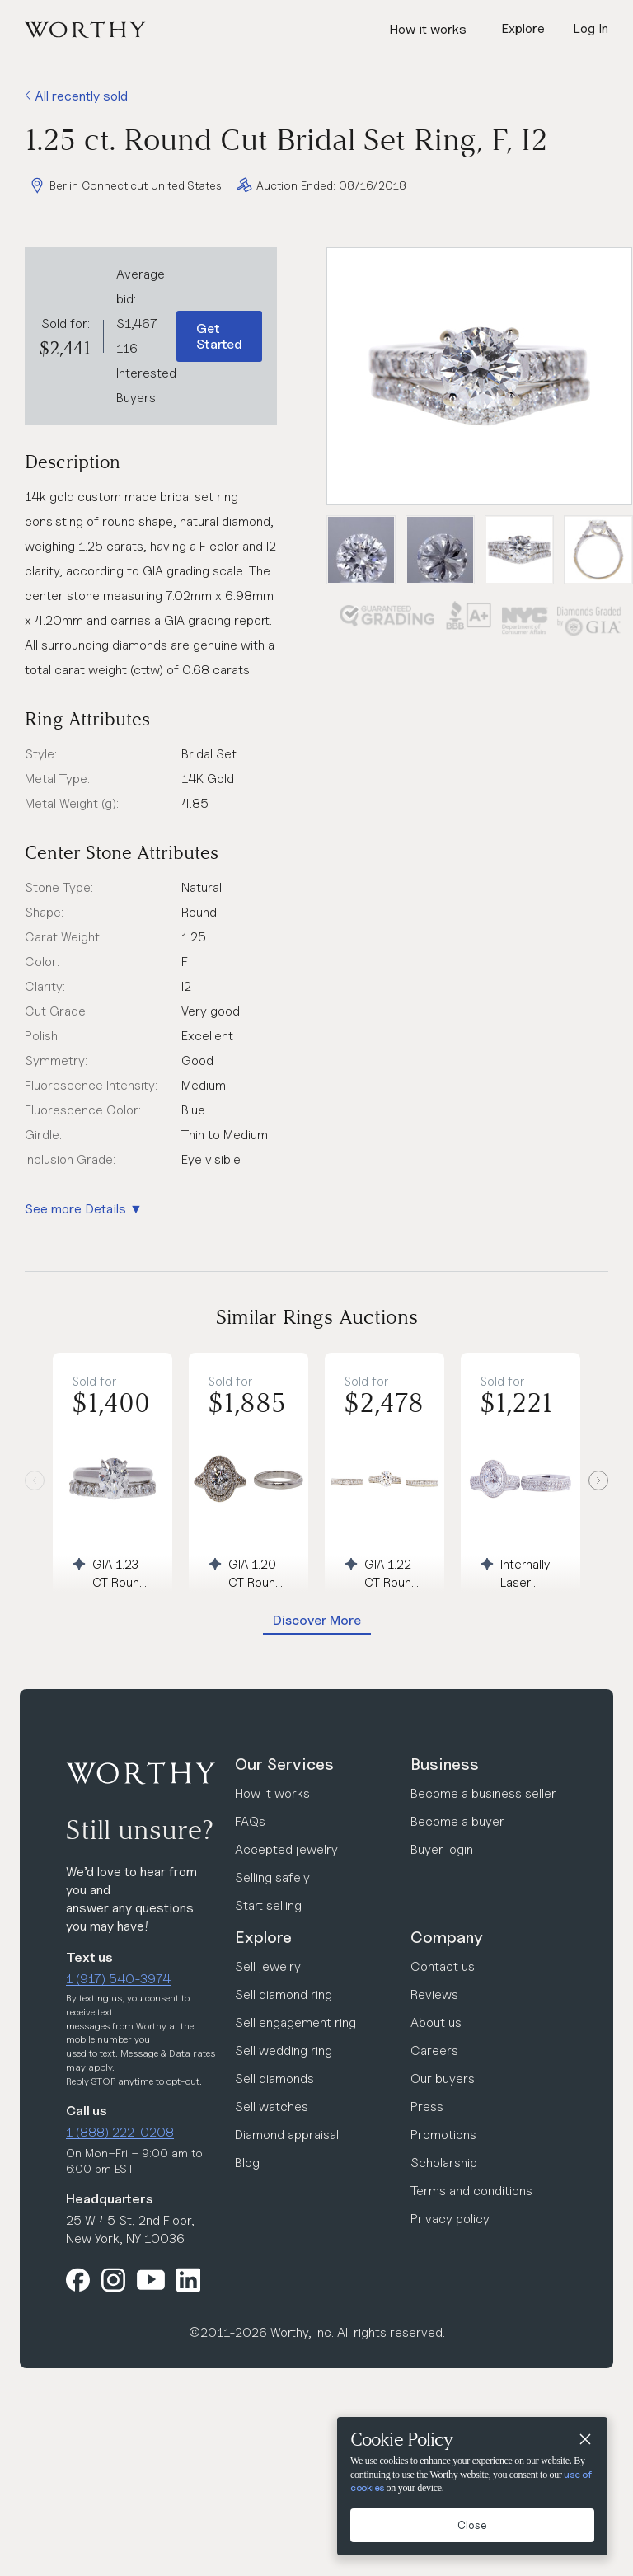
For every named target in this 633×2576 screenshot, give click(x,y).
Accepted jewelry (286, 1849)
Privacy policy (450, 2218)
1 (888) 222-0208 (120, 2132)
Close (472, 2524)
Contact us (442, 1966)
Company (446, 1937)
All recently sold (76, 96)
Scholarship (443, 2162)
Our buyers (442, 2078)
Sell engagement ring (295, 2022)
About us (436, 2022)
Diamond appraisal (287, 2134)
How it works (428, 29)
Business (444, 1764)
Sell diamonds (274, 2078)
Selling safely (272, 1877)
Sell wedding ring (283, 2050)
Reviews (434, 1994)
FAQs (250, 1821)
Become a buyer (457, 1821)
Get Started (219, 336)
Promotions (443, 2134)
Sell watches (271, 2106)
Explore (263, 1937)
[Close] (584, 2440)
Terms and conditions (471, 2190)
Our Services (284, 1764)
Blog (247, 2162)
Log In (590, 28)
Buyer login (441, 1849)
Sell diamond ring (283, 1994)
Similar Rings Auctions (317, 1317)
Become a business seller (483, 1793)
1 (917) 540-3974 (118, 1979)
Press (426, 2106)
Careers (434, 2050)
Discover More (317, 1620)
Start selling (268, 1905)
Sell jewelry (268, 1966)
